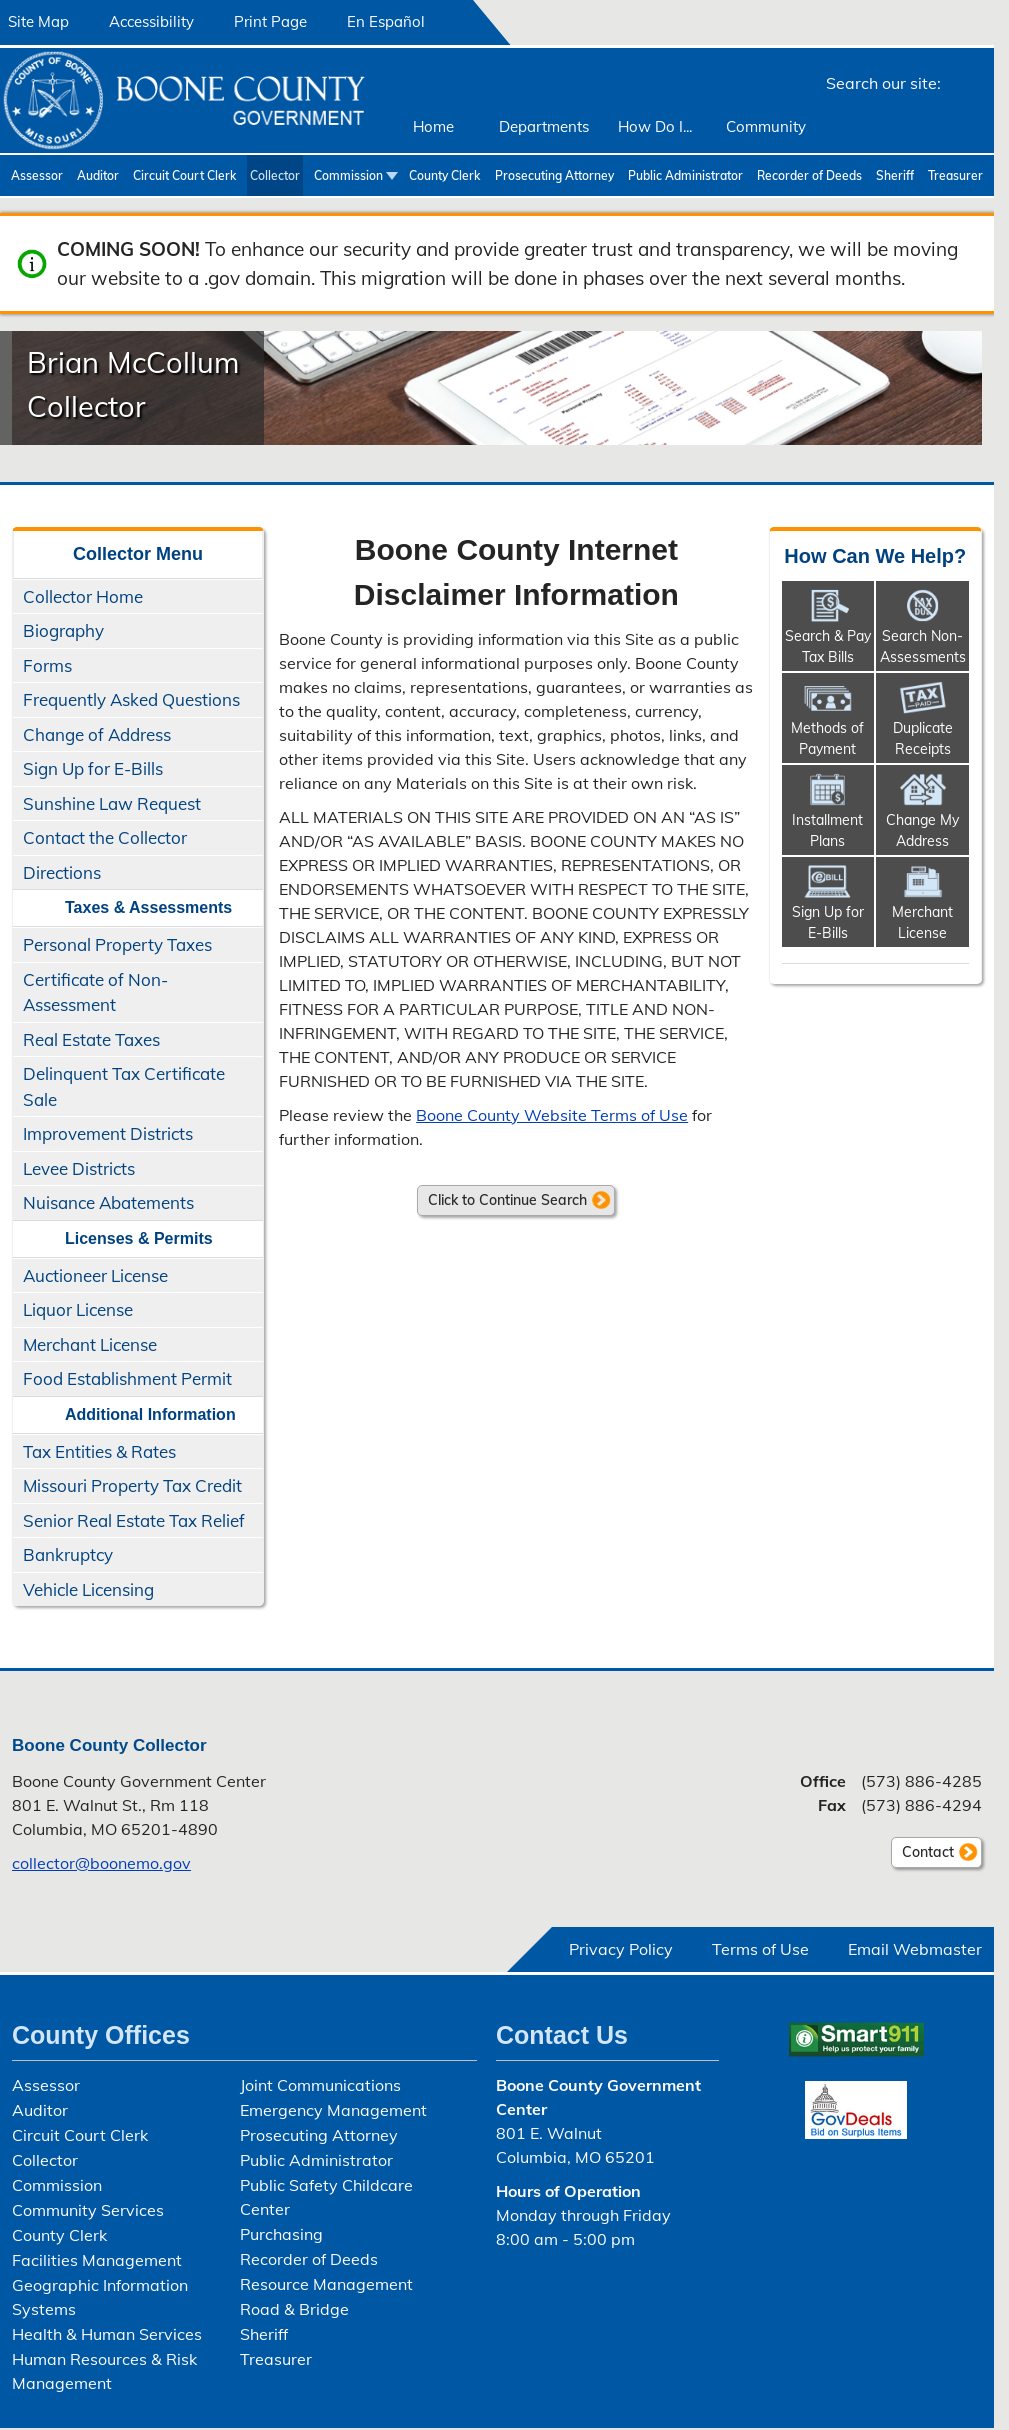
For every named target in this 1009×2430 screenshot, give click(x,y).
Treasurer (955, 175)
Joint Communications (320, 2085)
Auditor (98, 175)
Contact (922, 1855)
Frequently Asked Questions (131, 699)
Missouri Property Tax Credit (132, 1485)
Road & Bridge (294, 2309)
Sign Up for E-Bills (93, 768)
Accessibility (151, 21)
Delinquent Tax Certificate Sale (124, 1086)
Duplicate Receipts (923, 738)
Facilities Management (97, 2260)
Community (766, 126)
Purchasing (281, 2234)
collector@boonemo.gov (101, 1863)
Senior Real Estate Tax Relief (134, 1520)
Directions (62, 872)
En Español (386, 21)
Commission (348, 175)
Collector (275, 175)
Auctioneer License (95, 1275)
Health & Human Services (107, 2334)
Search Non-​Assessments (923, 646)
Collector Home (83, 596)
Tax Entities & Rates (99, 1451)
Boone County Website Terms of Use (552, 1115)
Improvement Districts (108, 1133)
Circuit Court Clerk (184, 175)
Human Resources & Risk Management (104, 2371)
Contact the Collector (105, 837)
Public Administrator (685, 175)
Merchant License (90, 1344)
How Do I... (655, 126)
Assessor (37, 175)
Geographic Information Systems (100, 2297)
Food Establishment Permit (127, 1378)
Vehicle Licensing (88, 1589)
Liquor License (78, 1309)
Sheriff (895, 175)
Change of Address (97, 734)
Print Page (270, 21)
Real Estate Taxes (91, 1039)
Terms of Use (760, 1949)
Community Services (88, 2210)
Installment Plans (827, 830)
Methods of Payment (827, 738)
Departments (544, 126)
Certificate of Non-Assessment (95, 992)
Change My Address (922, 830)
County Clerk (444, 175)
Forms (47, 665)
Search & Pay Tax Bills (828, 646)
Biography (63, 630)
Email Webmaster (915, 1949)
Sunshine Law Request (112, 803)
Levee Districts (79, 1168)
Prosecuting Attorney (554, 175)
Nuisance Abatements (108, 1202)
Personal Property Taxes (117, 944)
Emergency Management (333, 2110)
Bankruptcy (68, 1554)
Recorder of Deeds (809, 175)
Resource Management (326, 2284)
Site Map (38, 21)
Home (433, 126)
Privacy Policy (621, 1949)
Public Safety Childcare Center (326, 2197)
